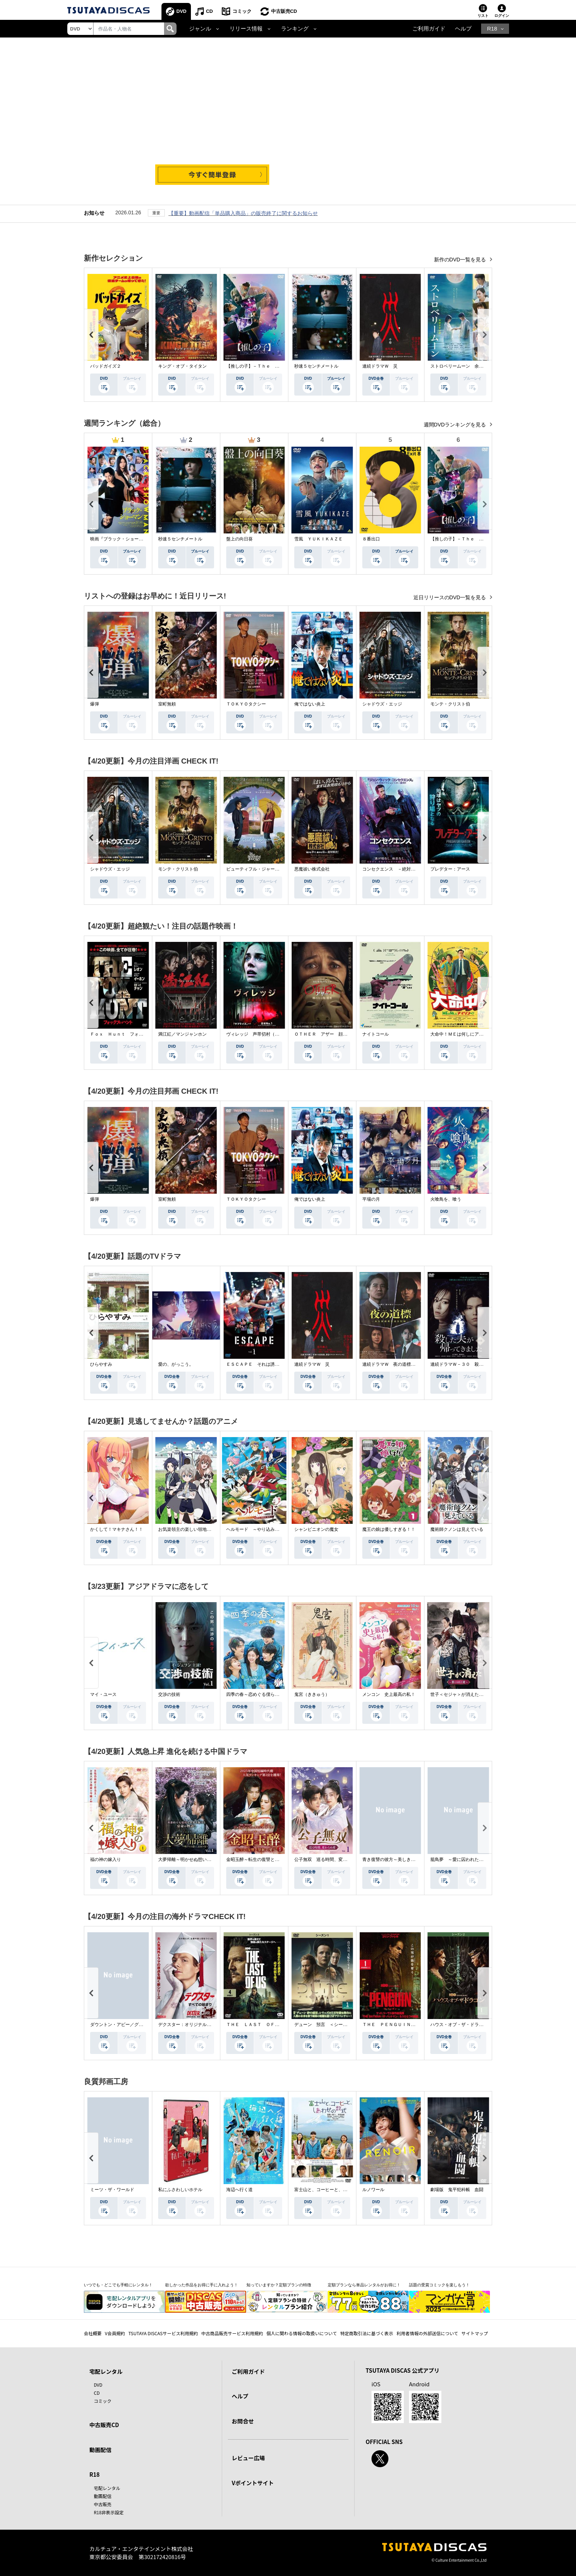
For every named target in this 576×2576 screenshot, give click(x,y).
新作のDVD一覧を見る (460, 259)
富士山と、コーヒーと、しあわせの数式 (334, 2189)
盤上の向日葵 (239, 539)
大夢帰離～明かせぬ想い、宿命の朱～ (195, 1859)
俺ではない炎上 (309, 704)
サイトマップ (475, 2333)
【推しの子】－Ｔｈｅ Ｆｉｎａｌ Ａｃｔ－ (272, 366)
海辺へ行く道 (239, 2189)
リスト (482, 16)
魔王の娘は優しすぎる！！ (388, 1529)
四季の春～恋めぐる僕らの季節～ (259, 1694)
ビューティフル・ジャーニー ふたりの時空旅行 (274, 869)
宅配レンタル (107, 2488)
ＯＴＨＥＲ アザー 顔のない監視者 (331, 1034)
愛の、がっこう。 (175, 1364)
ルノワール (373, 2189)
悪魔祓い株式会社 (312, 869)
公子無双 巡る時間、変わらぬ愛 (327, 1859)
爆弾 (94, 704)
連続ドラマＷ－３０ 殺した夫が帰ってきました (478, 1364)
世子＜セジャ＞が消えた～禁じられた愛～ (472, 1694)
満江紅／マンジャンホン (182, 1034)
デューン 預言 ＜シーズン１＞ (327, 2024)
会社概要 (93, 2333)
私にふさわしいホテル (180, 2189)
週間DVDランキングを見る (455, 425)
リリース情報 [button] (246, 29)
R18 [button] (492, 29)
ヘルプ (463, 29)
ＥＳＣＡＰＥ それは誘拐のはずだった (266, 1364)
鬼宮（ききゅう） (312, 1694)
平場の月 (371, 1199)
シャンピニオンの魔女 (316, 1529)
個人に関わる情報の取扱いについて (301, 2333)
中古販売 (102, 2504)
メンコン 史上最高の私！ (388, 1694)
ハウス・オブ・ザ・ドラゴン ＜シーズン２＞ (476, 2024)
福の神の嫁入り (105, 1859)
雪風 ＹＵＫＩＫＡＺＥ (318, 539)
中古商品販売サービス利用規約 (232, 2333)
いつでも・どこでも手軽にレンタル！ (118, 2285)
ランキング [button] (295, 29)
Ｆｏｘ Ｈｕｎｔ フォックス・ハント (130, 1034)
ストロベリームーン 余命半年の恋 (465, 366)
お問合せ (243, 2421)
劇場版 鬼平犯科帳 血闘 (456, 2189)
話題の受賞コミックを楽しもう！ (439, 2285)
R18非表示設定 (109, 2512)
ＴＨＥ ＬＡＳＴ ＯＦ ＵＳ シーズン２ (270, 2024)
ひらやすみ (101, 1364)
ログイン (501, 16)
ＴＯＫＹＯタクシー (246, 704)
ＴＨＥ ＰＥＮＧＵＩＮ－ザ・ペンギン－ (404, 2024)
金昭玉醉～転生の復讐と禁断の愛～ (261, 1859)
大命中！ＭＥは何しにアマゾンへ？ (465, 1034)
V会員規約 (115, 2333)
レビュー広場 (248, 2458)
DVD (181, 11)
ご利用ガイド (428, 29)
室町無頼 (167, 704)
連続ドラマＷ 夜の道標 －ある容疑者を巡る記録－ (415, 1364)
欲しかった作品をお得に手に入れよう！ (201, 2285)
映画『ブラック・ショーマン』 (121, 539)
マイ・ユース (103, 1694)
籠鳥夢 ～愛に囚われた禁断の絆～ (465, 1859)
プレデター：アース (450, 869)
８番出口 (371, 539)
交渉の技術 (169, 1694)
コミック (242, 11)
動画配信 (100, 2450)
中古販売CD (284, 11)
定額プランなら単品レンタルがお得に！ (364, 2285)
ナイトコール (375, 1034)
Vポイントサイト (253, 2483)
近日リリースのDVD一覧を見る (450, 597)
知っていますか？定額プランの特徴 (278, 2285)
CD (209, 11)
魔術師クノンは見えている (456, 1529)
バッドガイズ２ (105, 366)
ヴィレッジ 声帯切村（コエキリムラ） (266, 1034)
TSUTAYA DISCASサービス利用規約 (163, 2333)
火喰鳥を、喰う (445, 1199)
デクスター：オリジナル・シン (189, 2024)
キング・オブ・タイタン (182, 366)
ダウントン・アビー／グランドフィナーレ (132, 2024)
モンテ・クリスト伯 (450, 704)
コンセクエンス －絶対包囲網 (393, 869)
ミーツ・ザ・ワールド (112, 2189)
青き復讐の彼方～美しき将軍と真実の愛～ (404, 1859)
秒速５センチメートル (316, 366)
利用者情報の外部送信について (427, 2333)
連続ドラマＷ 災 (380, 366)
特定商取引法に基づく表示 (366, 2333)
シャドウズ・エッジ (382, 704)
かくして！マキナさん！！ (116, 1529)
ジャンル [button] (200, 29)
